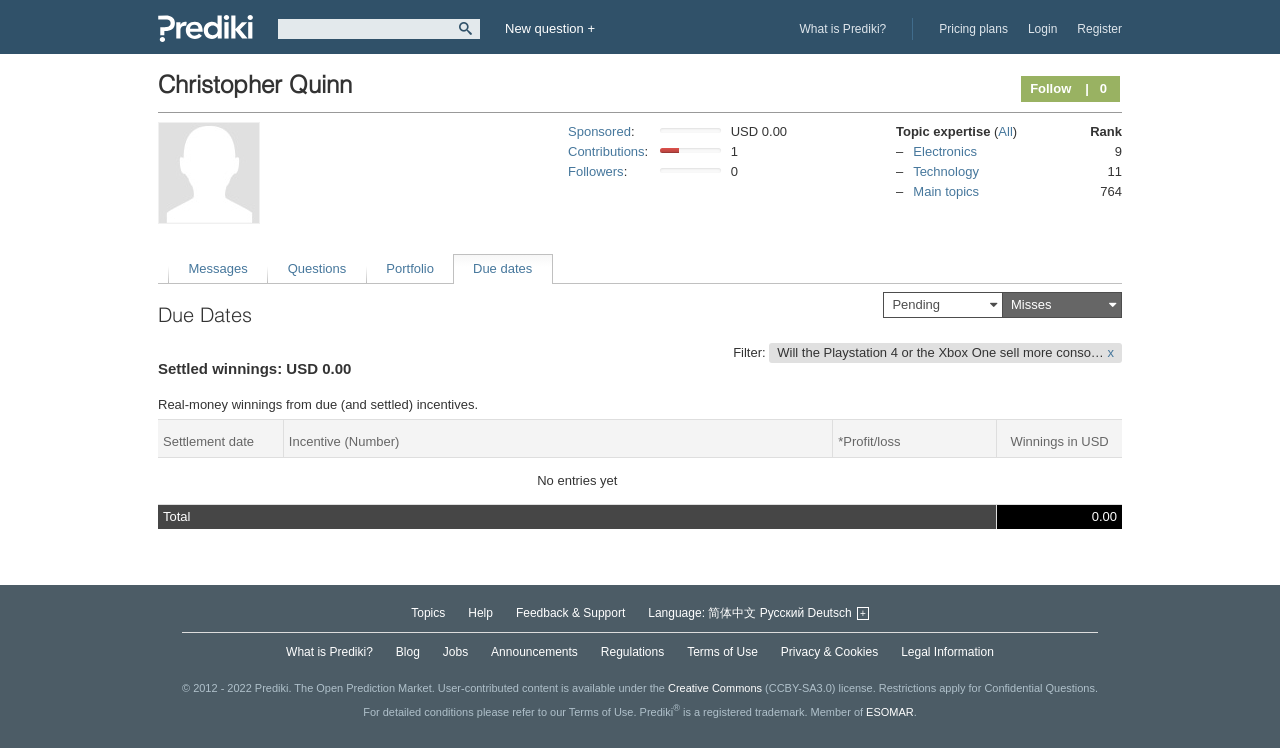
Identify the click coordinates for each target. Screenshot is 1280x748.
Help (480, 613)
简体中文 (732, 613)
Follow (1050, 88)
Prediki (205, 28)
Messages (218, 268)
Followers (596, 171)
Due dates (502, 268)
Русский (782, 613)
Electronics (945, 151)
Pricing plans (973, 29)
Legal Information (947, 652)
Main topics (946, 191)
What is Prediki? (843, 29)
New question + (550, 28)
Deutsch (830, 613)
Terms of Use (722, 652)
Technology (946, 171)
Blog (408, 652)
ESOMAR (890, 712)
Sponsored (599, 131)
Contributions (606, 151)
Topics (428, 613)
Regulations (632, 652)
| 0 (1096, 88)
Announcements (534, 652)
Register (1099, 29)
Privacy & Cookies (829, 652)
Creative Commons (715, 688)
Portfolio (410, 268)
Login (1042, 29)
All (1005, 131)
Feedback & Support (570, 613)
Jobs (455, 652)
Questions (317, 268)
